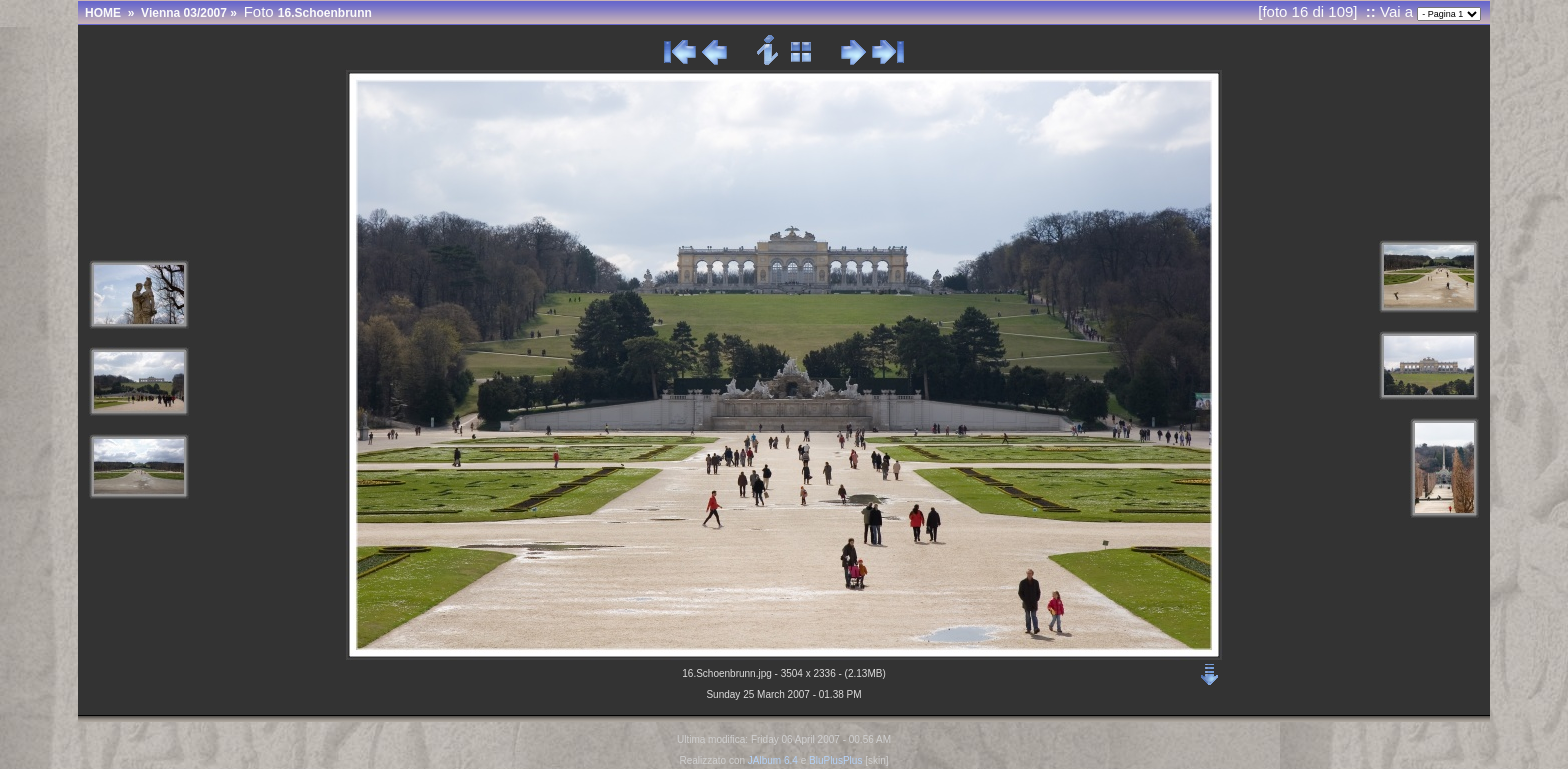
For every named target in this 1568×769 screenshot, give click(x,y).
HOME (103, 13)
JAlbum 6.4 (773, 760)
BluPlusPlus (835, 760)
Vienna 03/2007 (184, 13)
